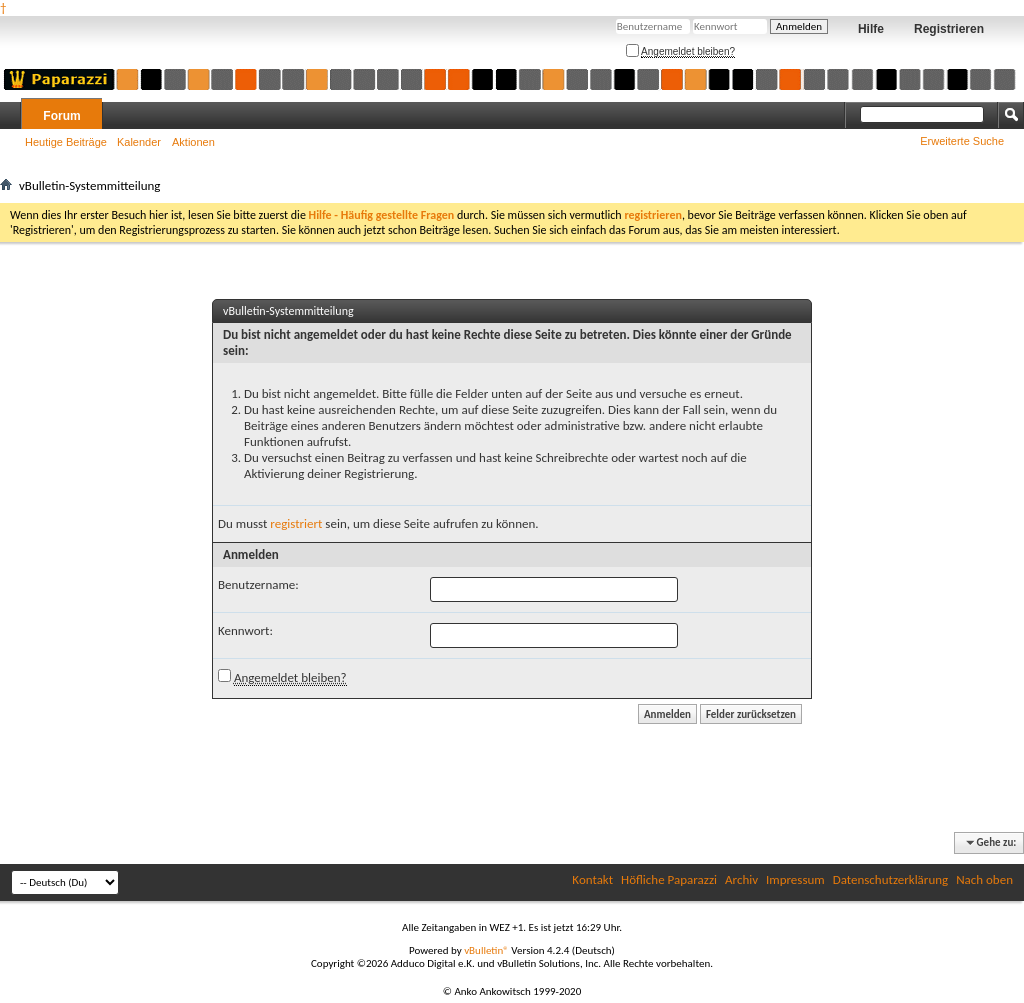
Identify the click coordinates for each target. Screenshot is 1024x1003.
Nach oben (984, 879)
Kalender (139, 142)
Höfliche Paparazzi (669, 879)
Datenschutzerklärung (891, 879)
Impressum (795, 879)
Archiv (741, 879)
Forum (61, 116)
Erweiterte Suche (962, 141)
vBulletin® (486, 950)
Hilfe (871, 29)
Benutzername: (258, 584)
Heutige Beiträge (66, 142)
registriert (296, 523)
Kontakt (592, 879)
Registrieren (949, 29)
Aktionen (193, 142)
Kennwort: (245, 630)
